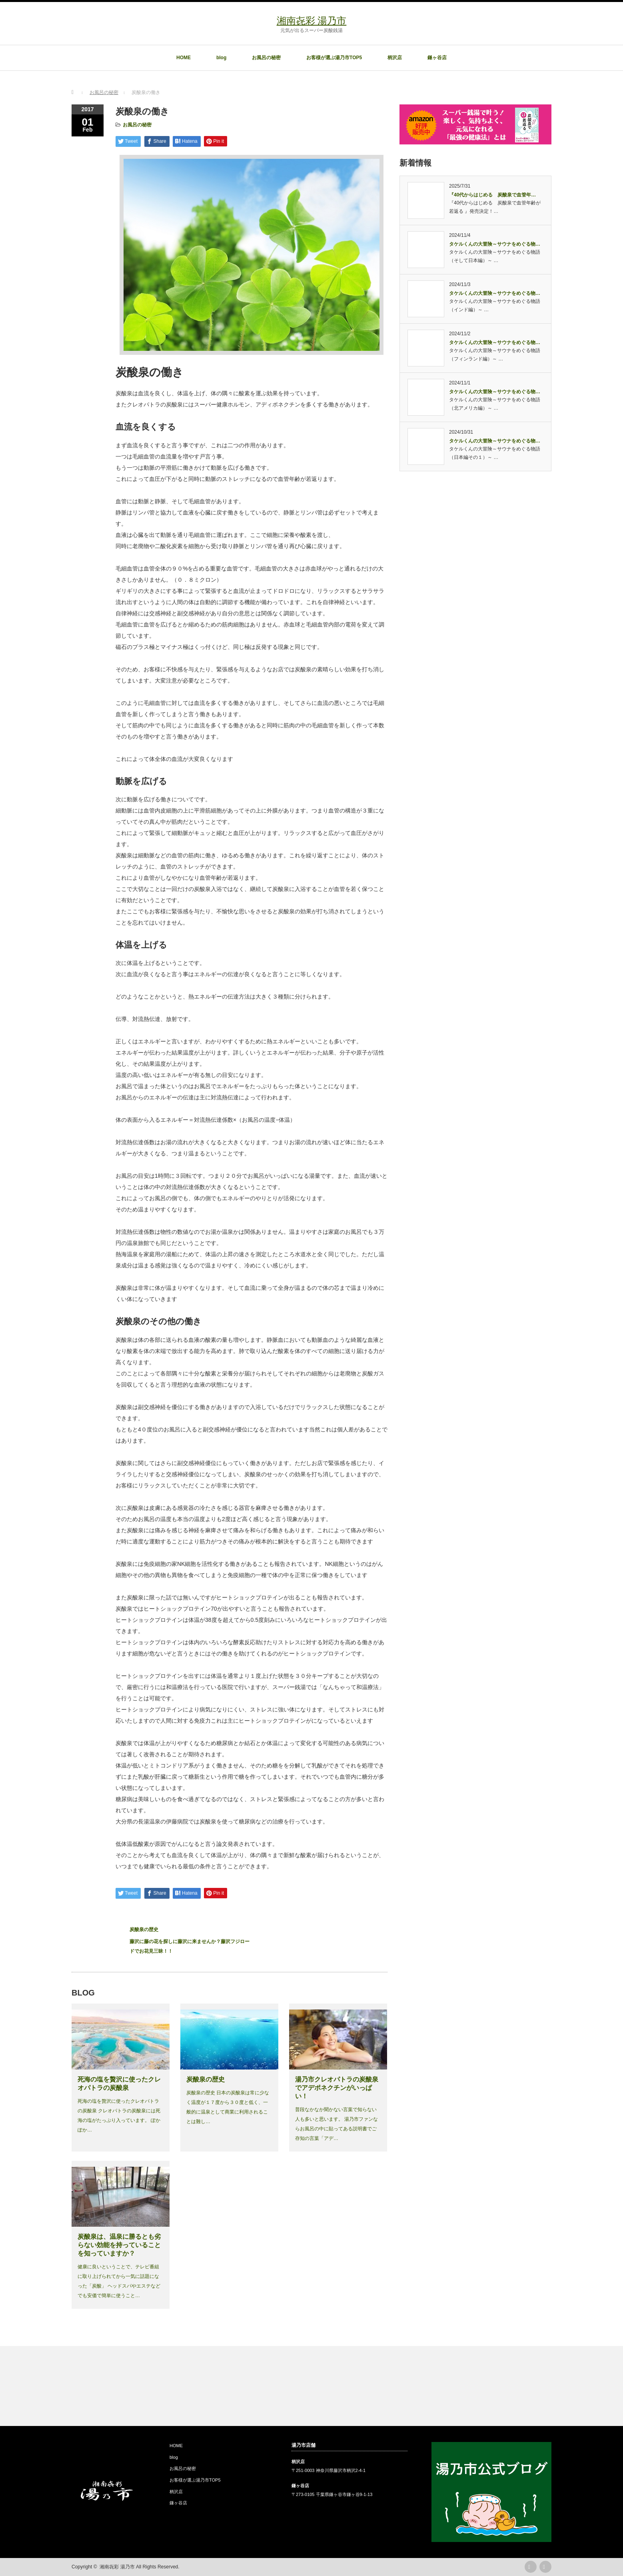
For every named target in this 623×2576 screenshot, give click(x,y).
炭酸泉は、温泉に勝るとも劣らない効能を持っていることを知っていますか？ (119, 2245)
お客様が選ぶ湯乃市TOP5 (334, 57)
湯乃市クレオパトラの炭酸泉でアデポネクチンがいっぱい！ (336, 2088)
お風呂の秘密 (266, 57)
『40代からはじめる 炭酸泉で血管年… (492, 195)
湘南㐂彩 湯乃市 (312, 20)
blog (221, 57)
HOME (183, 57)
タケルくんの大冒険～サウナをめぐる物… (494, 244)
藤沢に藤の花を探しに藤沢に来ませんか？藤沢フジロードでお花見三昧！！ (190, 1946)
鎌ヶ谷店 (437, 57)
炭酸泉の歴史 (144, 1929)
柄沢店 (394, 57)
